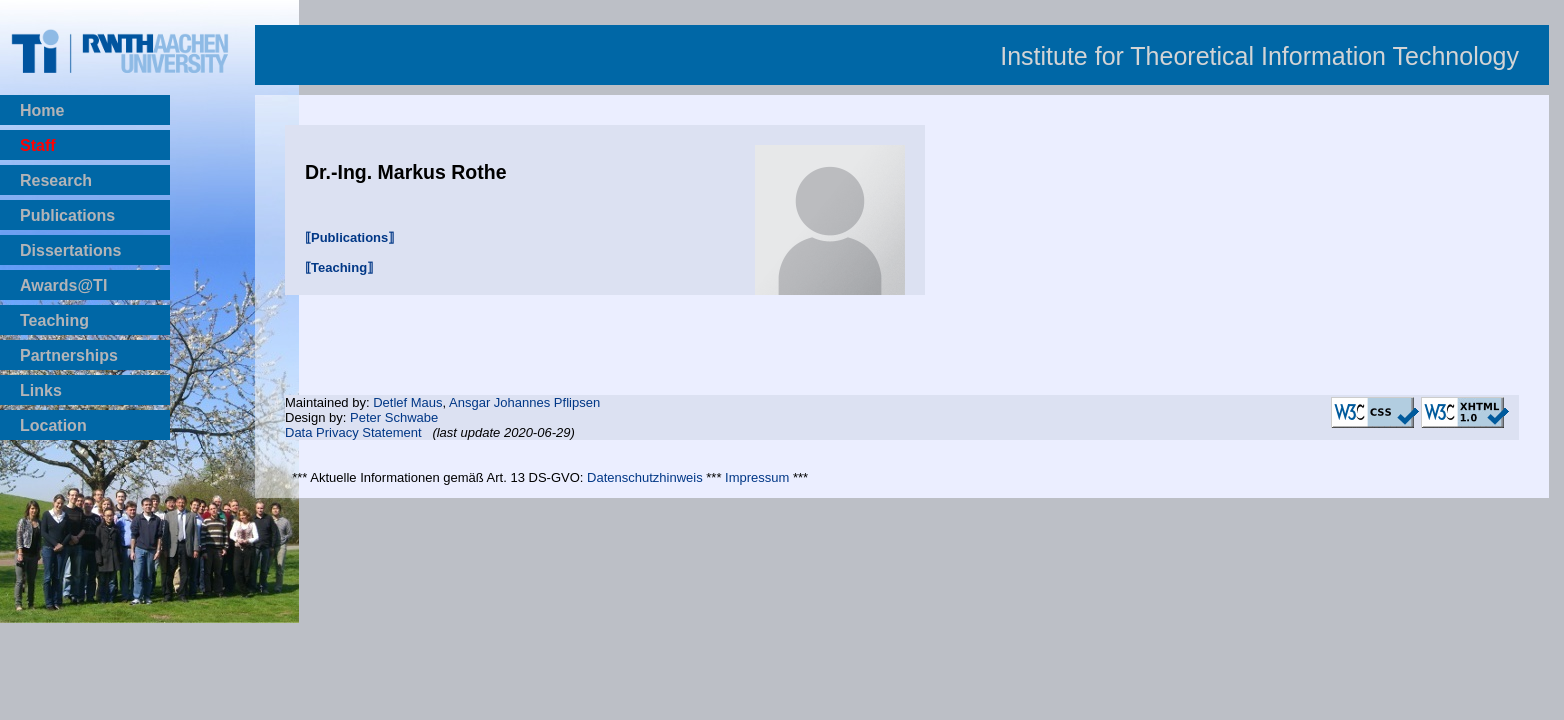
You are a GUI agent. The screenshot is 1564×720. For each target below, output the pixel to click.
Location (53, 425)
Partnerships (69, 355)
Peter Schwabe (394, 417)
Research (56, 180)
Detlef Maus (407, 402)
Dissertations (70, 250)
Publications (67, 215)
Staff (38, 145)
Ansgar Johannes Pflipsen (524, 402)
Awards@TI (63, 285)
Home (42, 110)
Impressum (757, 477)
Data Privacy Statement (353, 432)
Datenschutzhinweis (645, 477)
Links (41, 390)
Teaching (54, 320)
